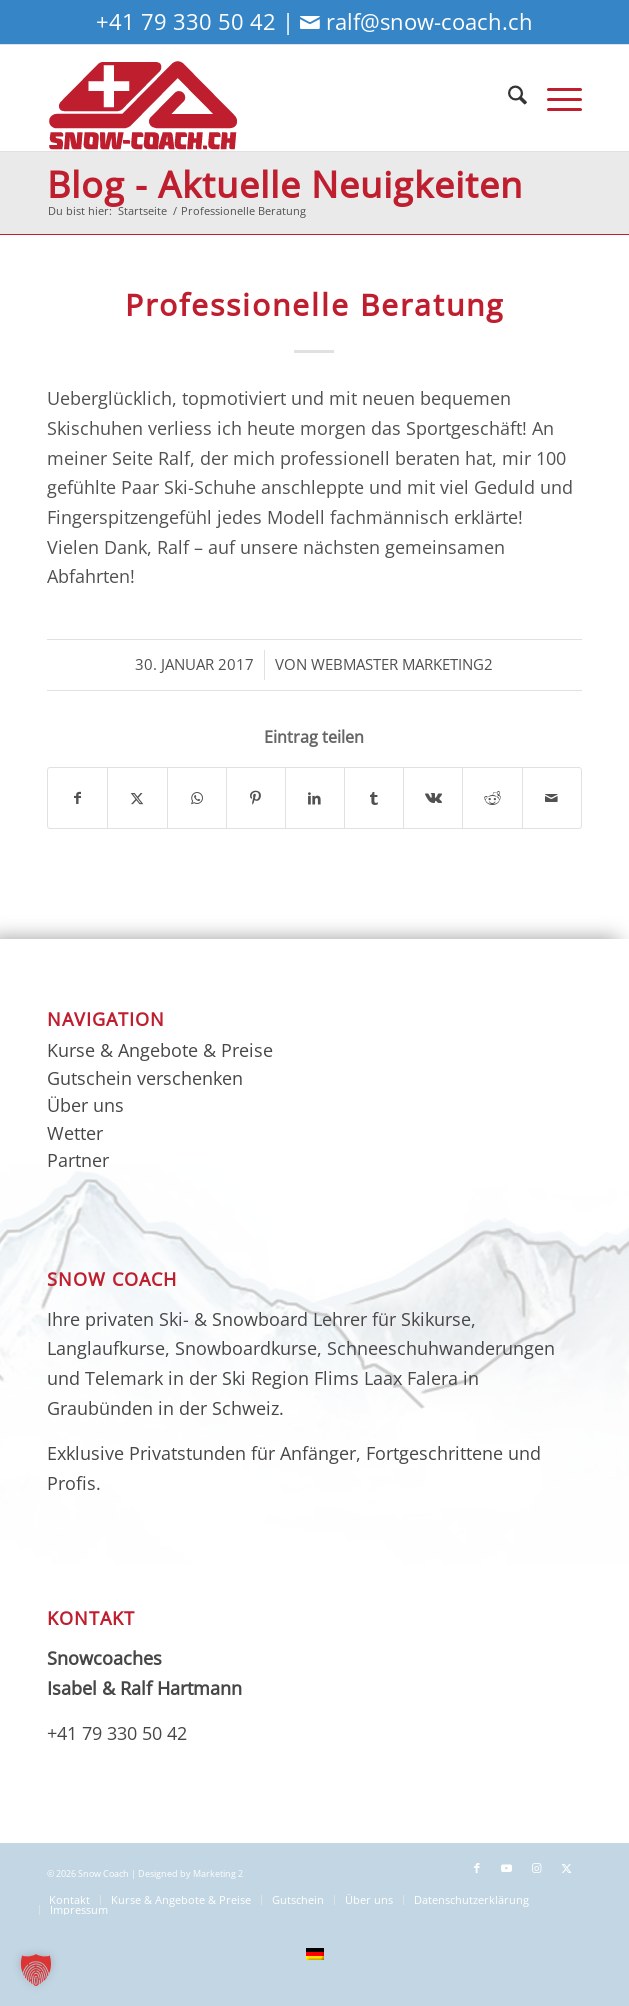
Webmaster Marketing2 (402, 664)
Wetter (75, 1133)
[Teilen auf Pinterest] (256, 798)
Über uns (85, 1105)
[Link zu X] (567, 1868)
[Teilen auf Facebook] (77, 798)
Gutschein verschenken (145, 1078)
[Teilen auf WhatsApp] (197, 798)
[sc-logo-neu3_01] (261, 97)
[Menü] (554, 97)
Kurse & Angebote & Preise (160, 1050)
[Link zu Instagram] (537, 1868)
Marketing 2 (218, 1874)
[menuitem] (507, 97)
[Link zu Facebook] (477, 1868)
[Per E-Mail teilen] (552, 798)
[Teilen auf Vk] (433, 798)
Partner (78, 1160)
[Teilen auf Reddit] (492, 798)
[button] (36, 1970)
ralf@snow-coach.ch (429, 21)
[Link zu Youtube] (507, 1868)
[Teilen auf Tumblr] (374, 798)
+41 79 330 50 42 (186, 21)
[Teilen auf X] (137, 798)
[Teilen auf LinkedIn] (315, 798)
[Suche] (507, 97)
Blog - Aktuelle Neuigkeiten (285, 184)
